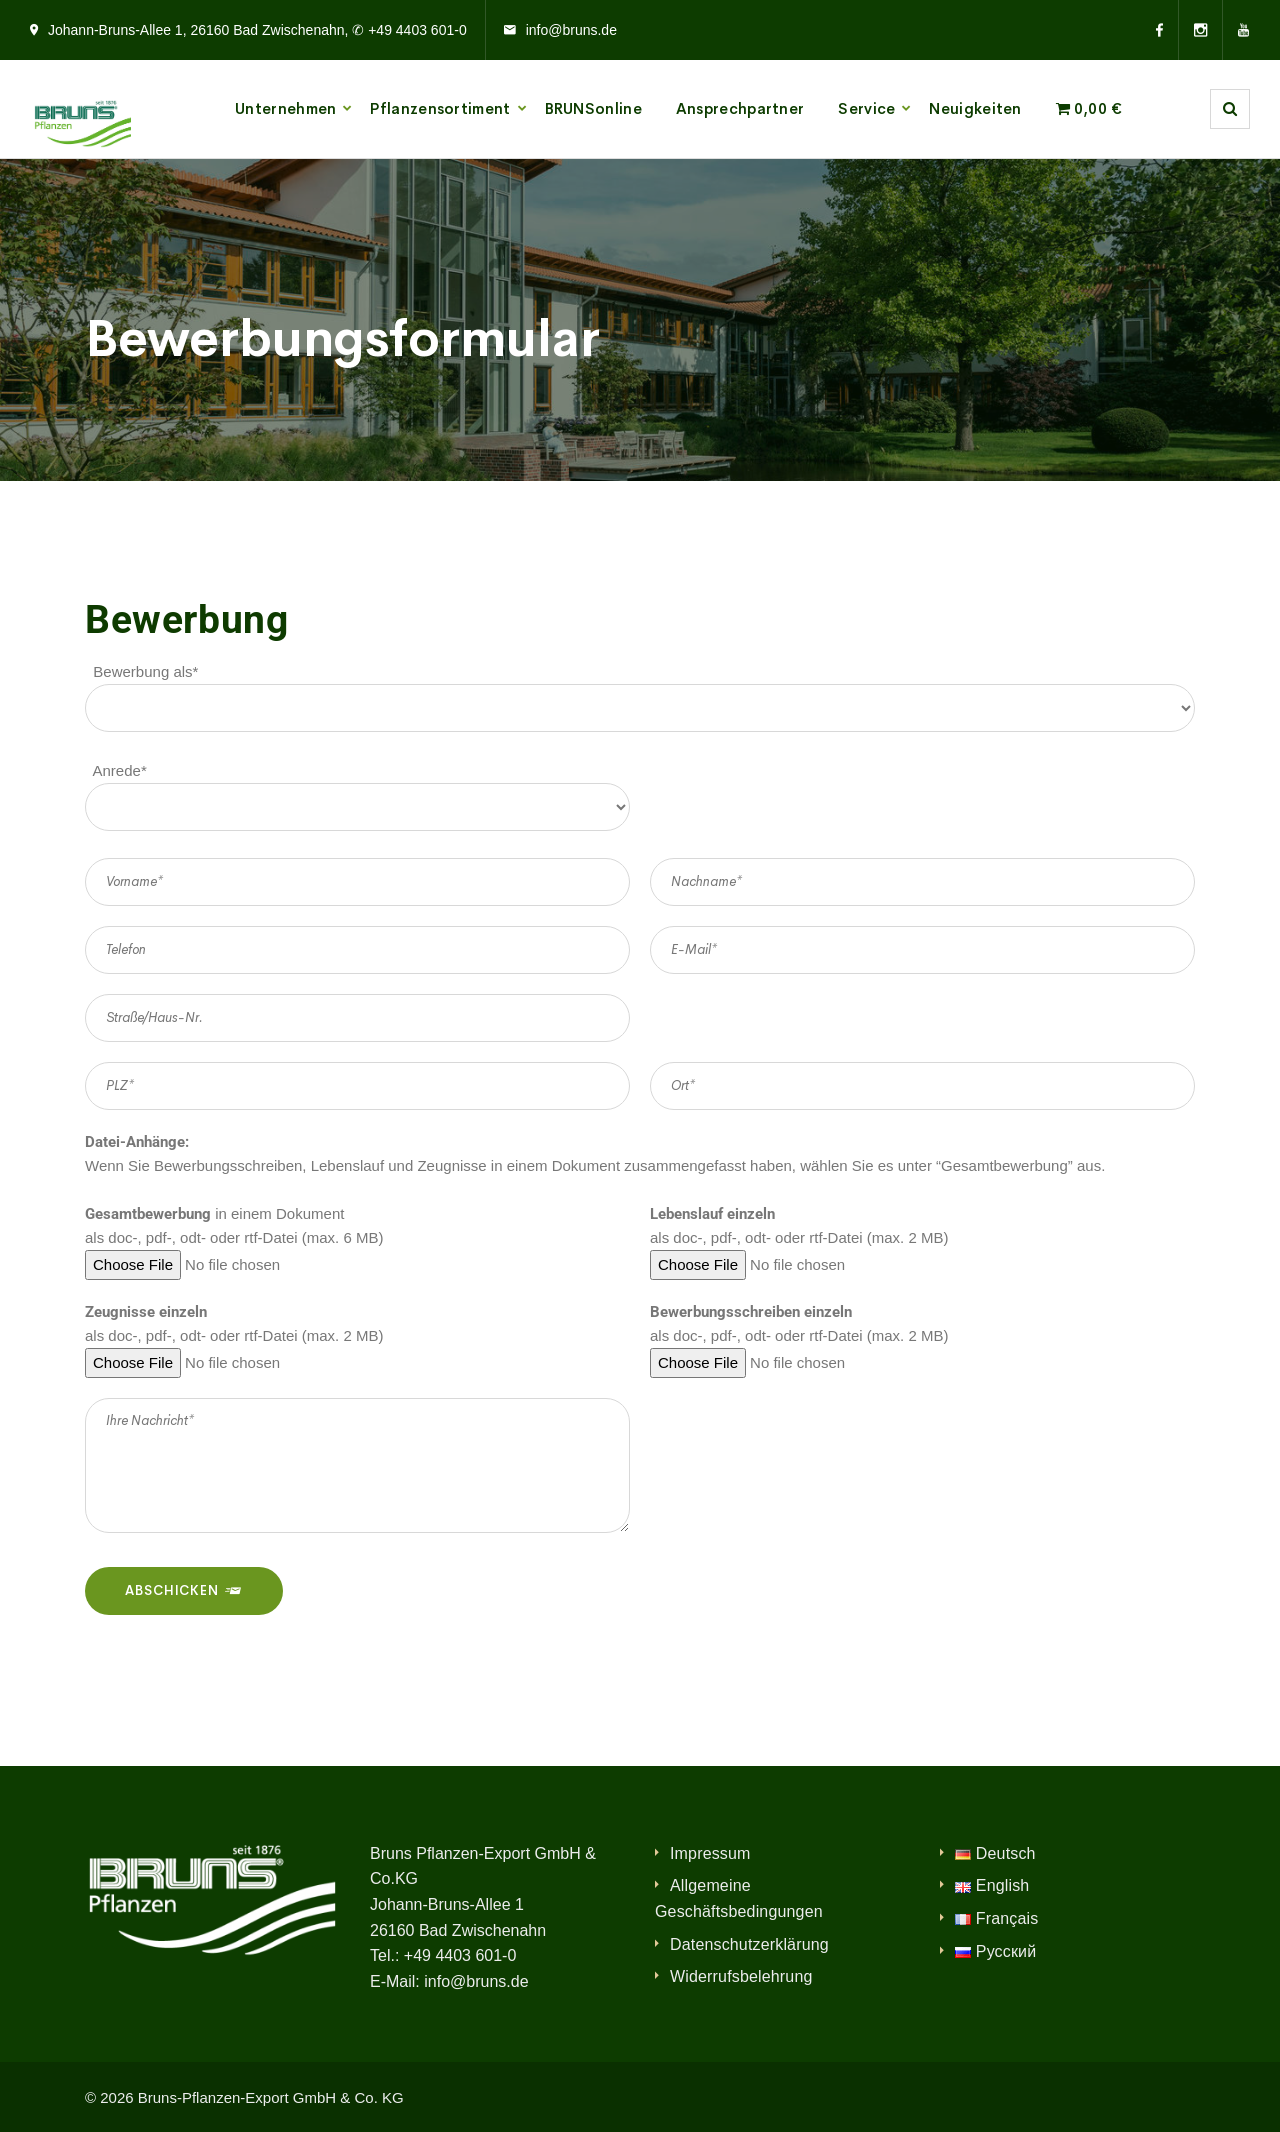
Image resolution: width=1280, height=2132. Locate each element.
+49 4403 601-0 (460, 1955)
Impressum (710, 1853)
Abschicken (184, 1591)
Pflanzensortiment (440, 108)
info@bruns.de (571, 30)
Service (866, 108)
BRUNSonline (593, 108)
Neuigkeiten (975, 108)
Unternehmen (285, 108)
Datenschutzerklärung (749, 1944)
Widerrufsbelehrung (741, 1976)
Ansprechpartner (740, 108)
